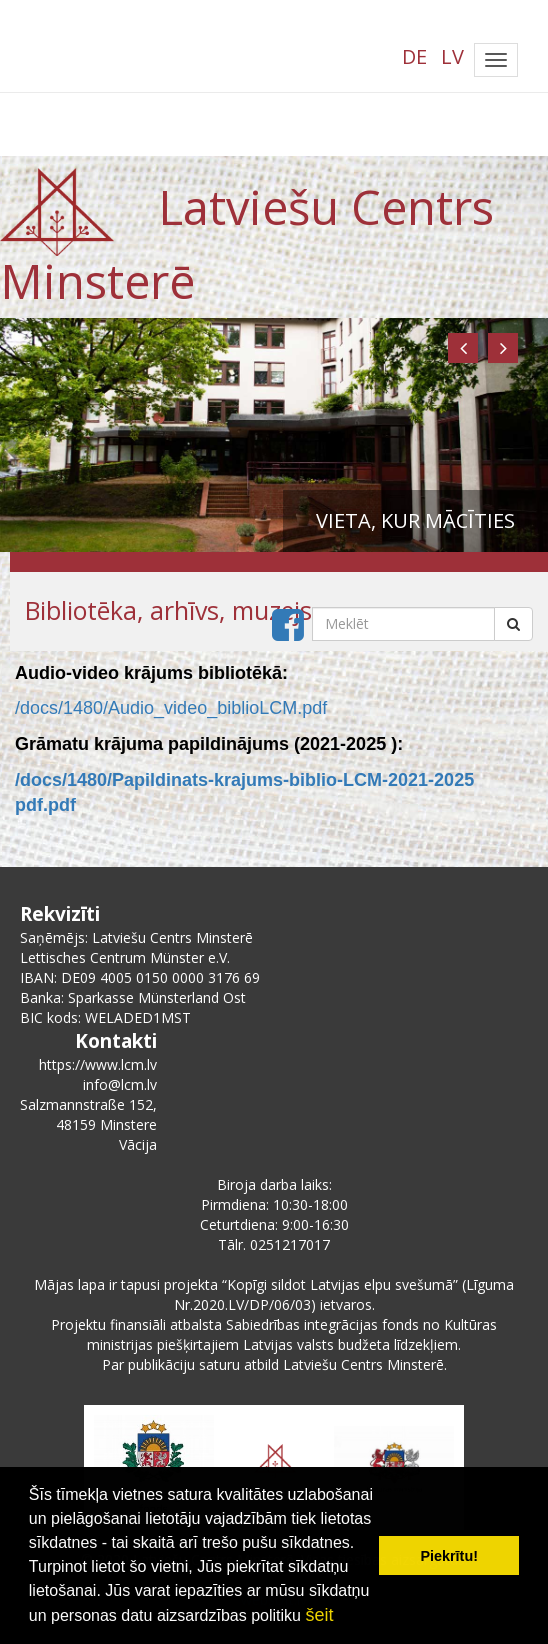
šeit (319, 1615)
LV (452, 56)
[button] (463, 348)
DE (414, 56)
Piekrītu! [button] (449, 1556)
